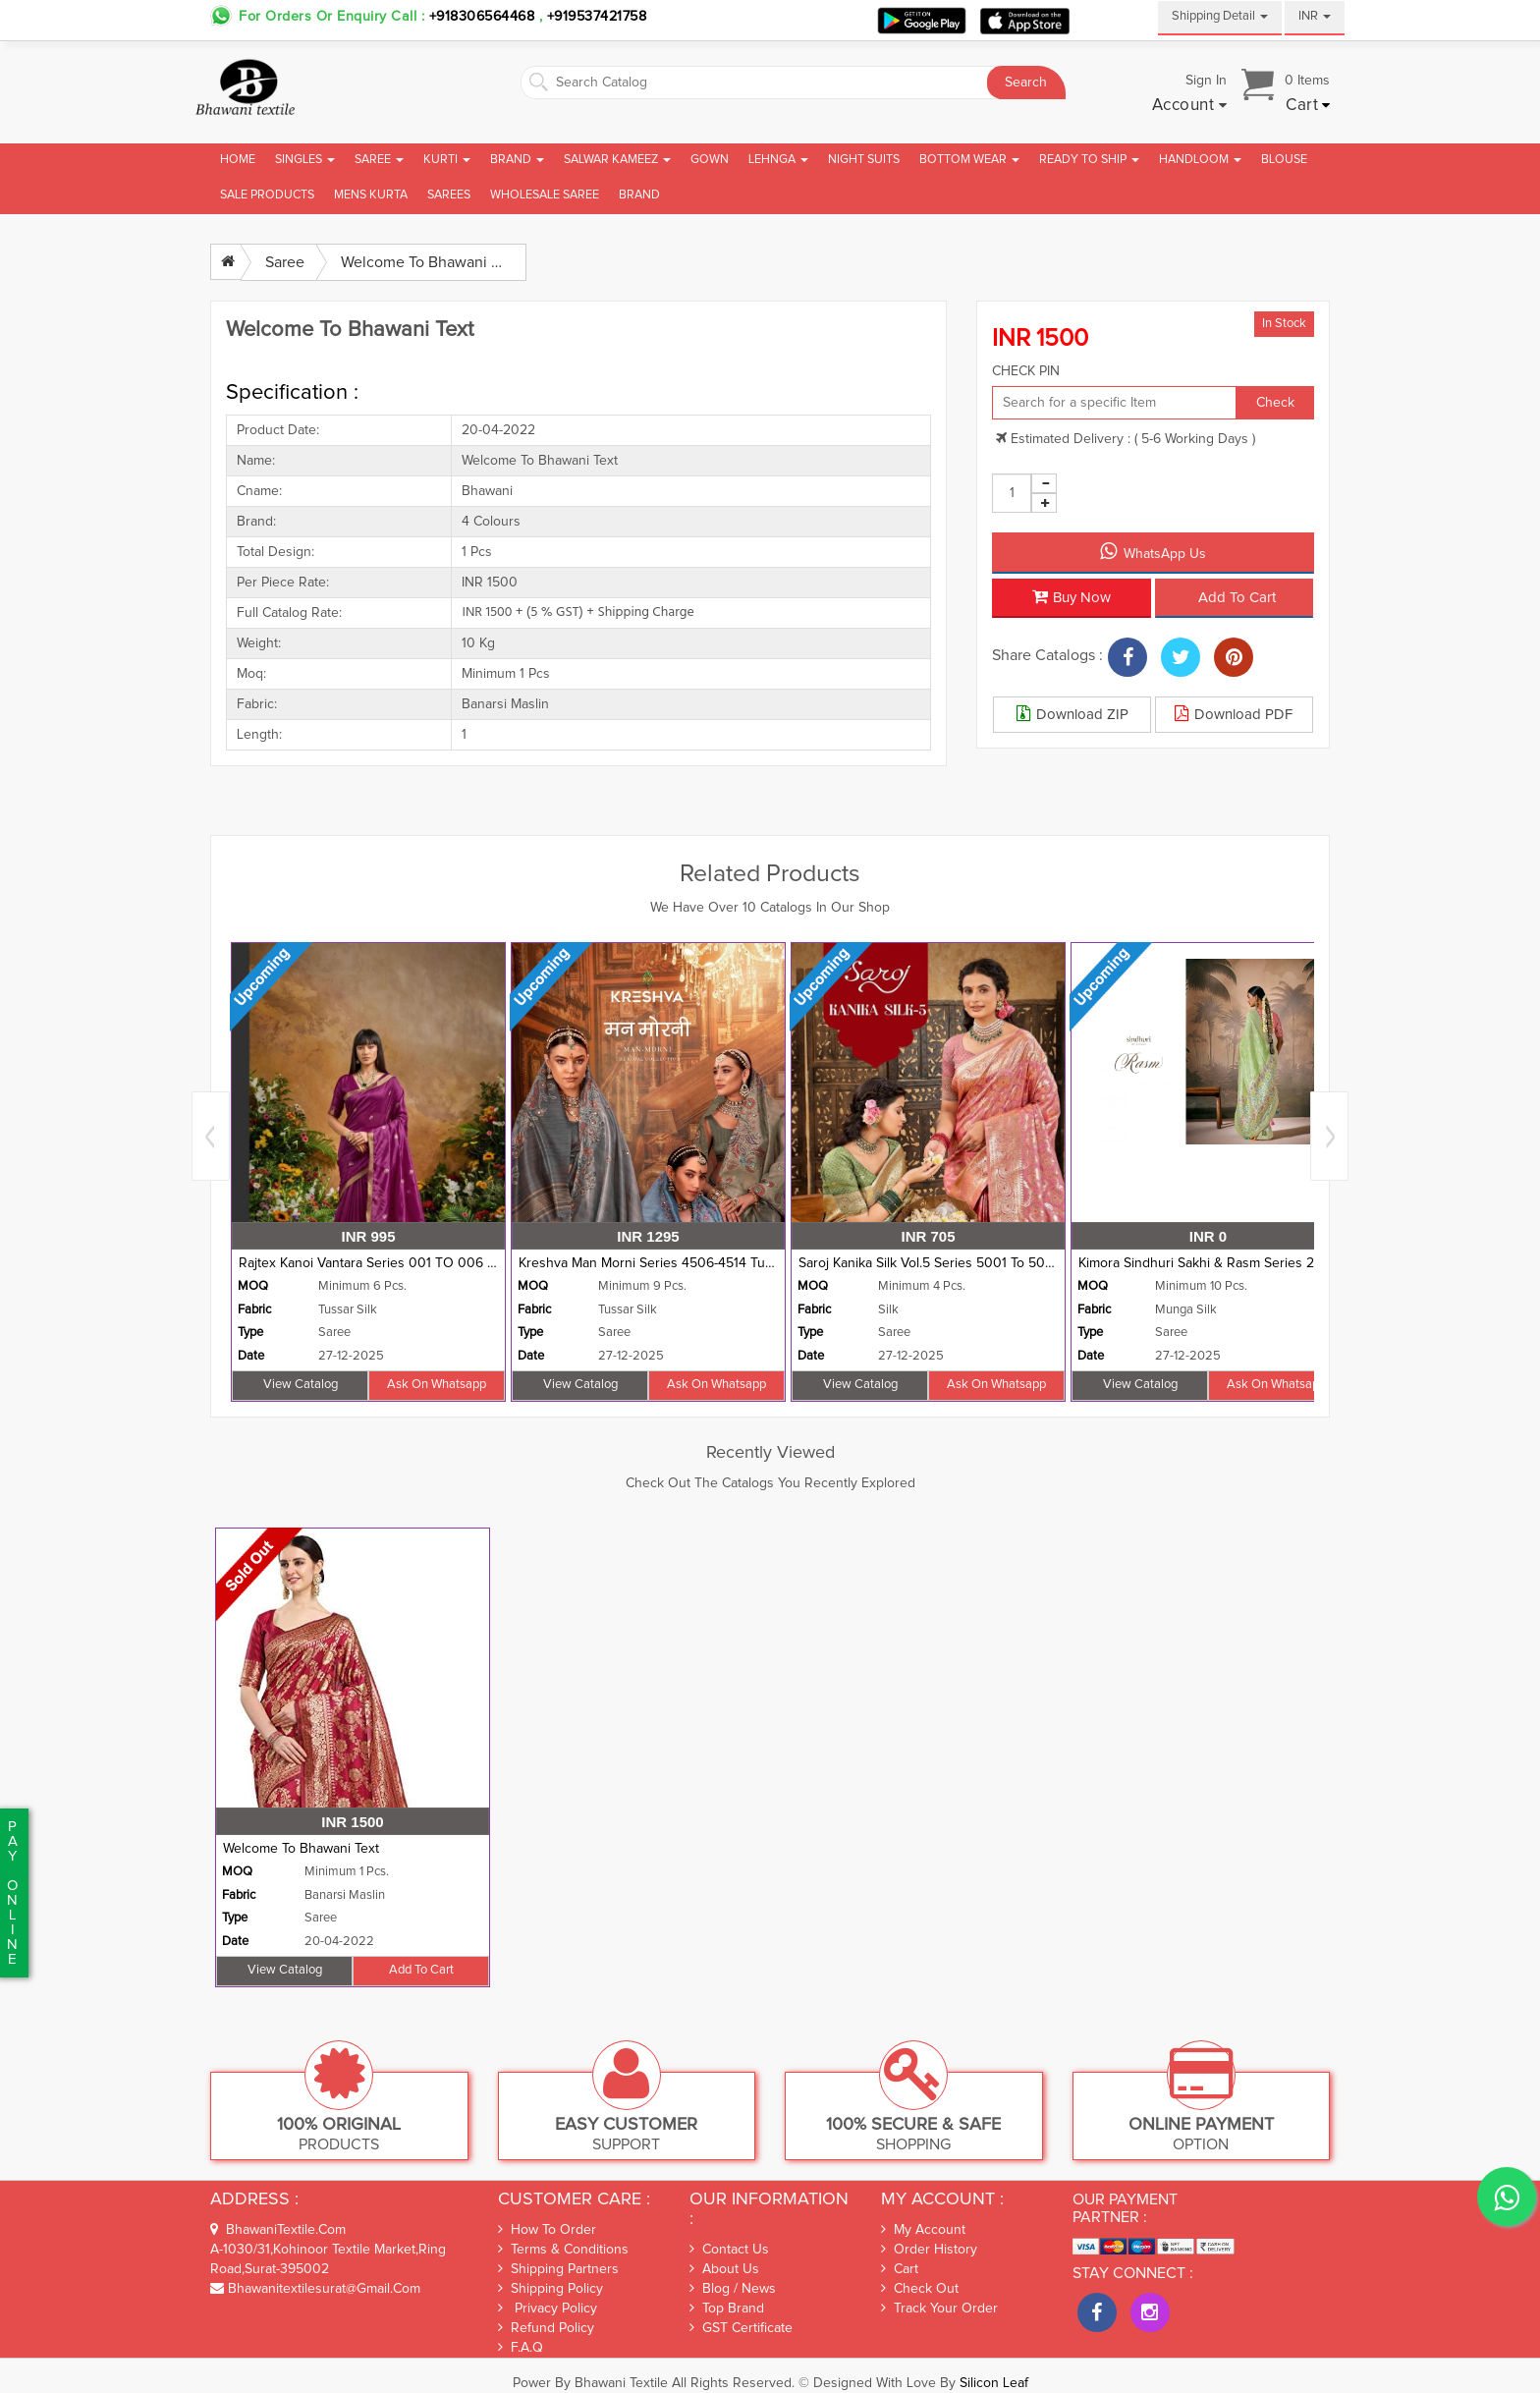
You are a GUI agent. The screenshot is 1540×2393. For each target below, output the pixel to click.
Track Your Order (939, 2308)
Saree (379, 159)
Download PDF (1233, 713)
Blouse (1284, 159)
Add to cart (1237, 597)
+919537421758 (594, 17)
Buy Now (1071, 596)
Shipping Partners (558, 2268)
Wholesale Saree (544, 195)
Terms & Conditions (563, 2249)
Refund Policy (546, 2327)
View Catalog (300, 1384)
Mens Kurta (371, 195)
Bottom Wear (969, 159)
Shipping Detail (1220, 16)
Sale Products (267, 195)
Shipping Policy (550, 2288)
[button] (1190, 106)
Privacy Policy (547, 2308)
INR (1314, 16)
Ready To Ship (1089, 159)
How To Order (547, 2229)
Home (237, 159)
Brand (517, 159)
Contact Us (729, 2249)
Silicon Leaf (994, 2383)
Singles (305, 159)
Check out (920, 2289)
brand (639, 195)
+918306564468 (482, 17)
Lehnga (778, 159)
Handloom (1200, 159)
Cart (899, 2269)
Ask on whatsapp (436, 1384)
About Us (724, 2268)
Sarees (448, 195)
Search (1026, 82)
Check (1275, 403)
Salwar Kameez (617, 159)
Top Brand (726, 2308)
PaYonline (12, 1893)
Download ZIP (1072, 713)
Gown (709, 159)
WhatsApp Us (1153, 551)
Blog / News (732, 2289)
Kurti (446, 159)
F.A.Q (520, 2347)
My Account (923, 2230)
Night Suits (864, 159)
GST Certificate (741, 2328)
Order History (929, 2249)
